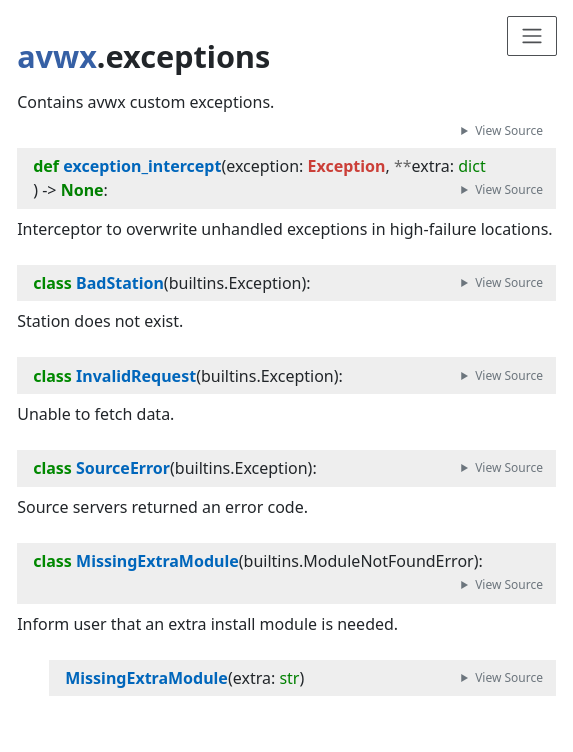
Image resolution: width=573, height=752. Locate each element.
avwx (57, 56)
